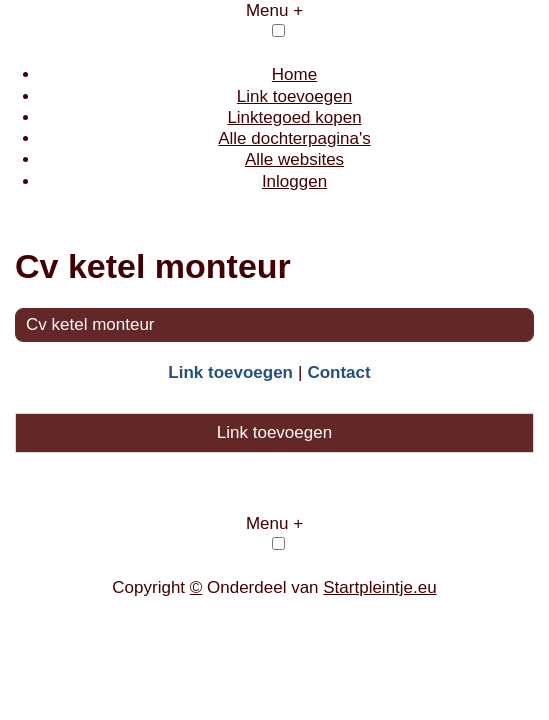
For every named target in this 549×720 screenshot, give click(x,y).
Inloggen (294, 181)
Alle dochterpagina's (294, 138)
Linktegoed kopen (294, 117)
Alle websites (294, 159)
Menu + (274, 10)
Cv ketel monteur (90, 324)
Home (294, 74)
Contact (338, 372)
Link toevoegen (294, 96)
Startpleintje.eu (379, 587)
